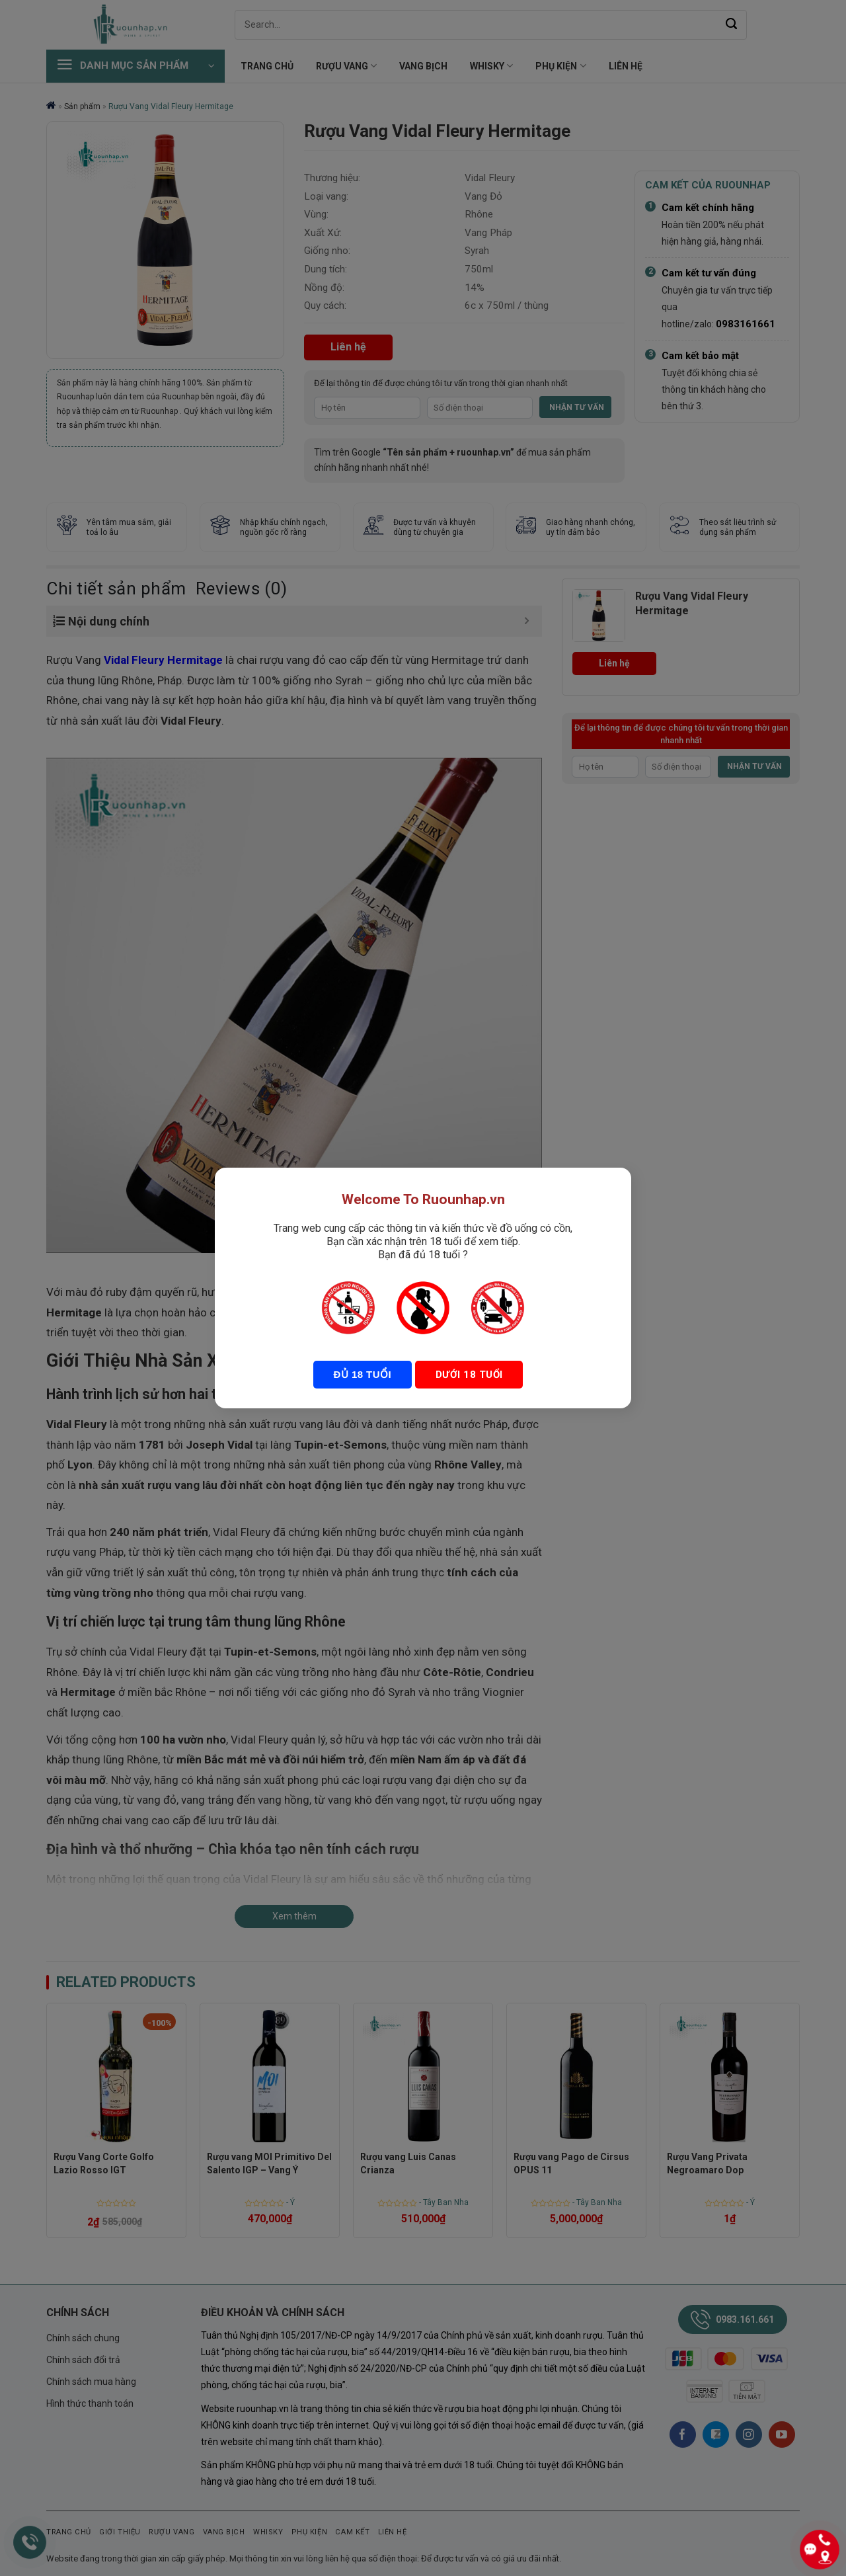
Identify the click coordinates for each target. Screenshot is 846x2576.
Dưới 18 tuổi (467, 1375)
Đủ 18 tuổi (362, 1374)
